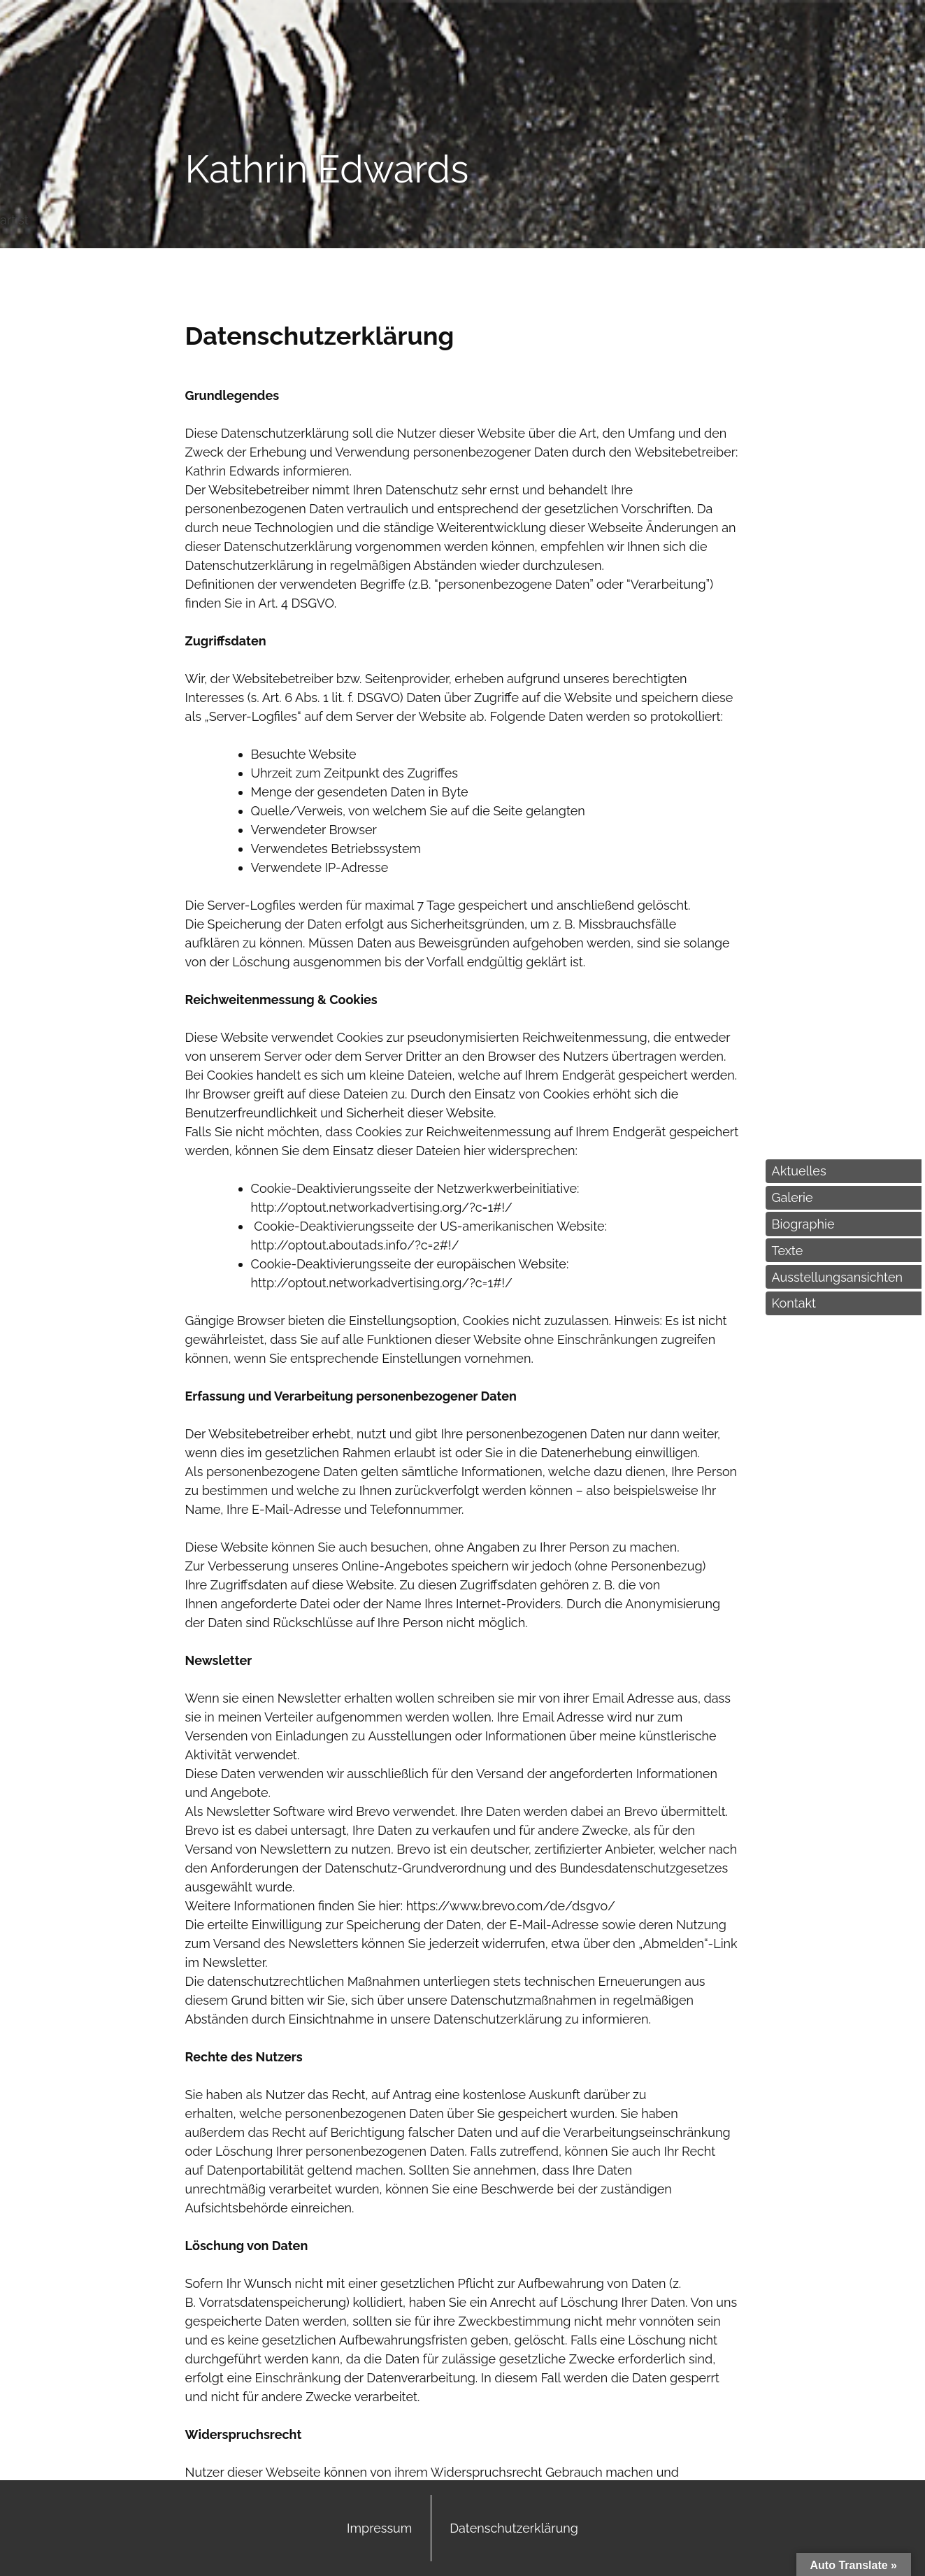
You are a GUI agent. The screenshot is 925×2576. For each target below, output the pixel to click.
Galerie (792, 1197)
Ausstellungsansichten (837, 1277)
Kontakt (794, 1303)
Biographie (803, 1224)
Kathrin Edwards (327, 169)
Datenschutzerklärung (514, 2528)
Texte (787, 1250)
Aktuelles (799, 1171)
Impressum (379, 2528)
